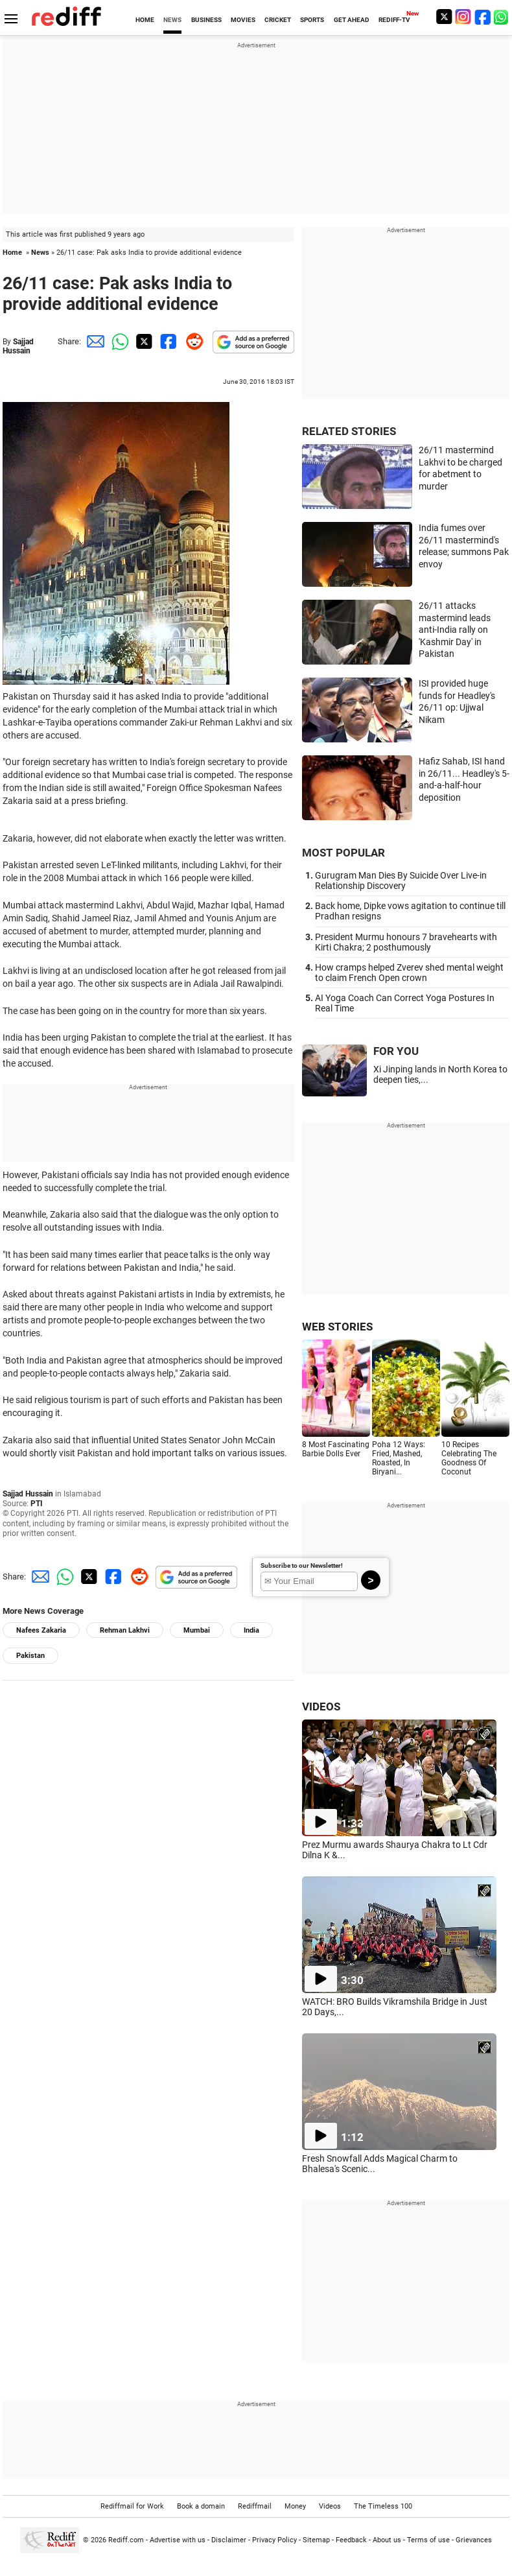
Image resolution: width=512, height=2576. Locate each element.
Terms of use (428, 2540)
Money (295, 2506)
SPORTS (312, 20)
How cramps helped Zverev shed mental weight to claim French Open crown (409, 972)
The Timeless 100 (383, 2506)
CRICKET (277, 20)
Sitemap (316, 2540)
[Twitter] (444, 16)
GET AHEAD (351, 20)
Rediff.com (126, 2540)
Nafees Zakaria (41, 1630)
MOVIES (243, 20)
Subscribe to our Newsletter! (302, 1565)
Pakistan (30, 1655)
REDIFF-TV (394, 20)
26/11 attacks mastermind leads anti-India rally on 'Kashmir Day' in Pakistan (455, 629)
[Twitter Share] (142, 341)
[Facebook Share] (167, 341)
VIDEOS (321, 1706)
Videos (330, 2506)
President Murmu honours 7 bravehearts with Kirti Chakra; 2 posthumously (406, 942)
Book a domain (201, 2506)
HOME (144, 20)
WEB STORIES (337, 1326)
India (251, 1630)
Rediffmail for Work (132, 2506)
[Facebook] (483, 16)
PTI (36, 1503)
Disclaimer (228, 2540)
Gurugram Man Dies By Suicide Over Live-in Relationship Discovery (401, 880)
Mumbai (196, 1630)
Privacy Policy (274, 2540)
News (40, 252)
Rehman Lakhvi (125, 1630)
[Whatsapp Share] (118, 341)
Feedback (351, 2540)
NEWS (172, 20)
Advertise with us (177, 2540)
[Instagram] (463, 16)
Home (12, 252)
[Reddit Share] (192, 341)
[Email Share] (93, 341)
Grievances (474, 2540)
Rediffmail (255, 2506)
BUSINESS (206, 20)
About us (387, 2540)
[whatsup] (502, 16)
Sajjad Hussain (18, 346)
